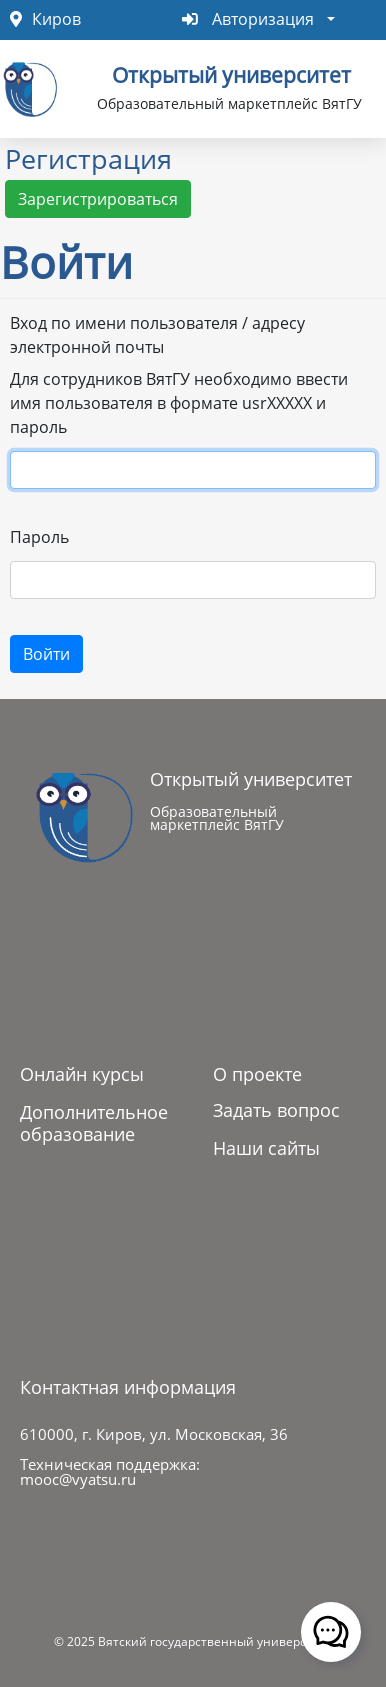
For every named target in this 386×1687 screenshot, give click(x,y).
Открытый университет (231, 73)
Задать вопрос (276, 1110)
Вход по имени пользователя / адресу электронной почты (157, 335)
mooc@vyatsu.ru (78, 1479)
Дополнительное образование (94, 1123)
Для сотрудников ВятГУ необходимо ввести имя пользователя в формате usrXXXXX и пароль (179, 403)
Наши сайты (266, 1148)
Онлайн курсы (82, 1074)
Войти (46, 654)
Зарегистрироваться (98, 199)
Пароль (39, 537)
